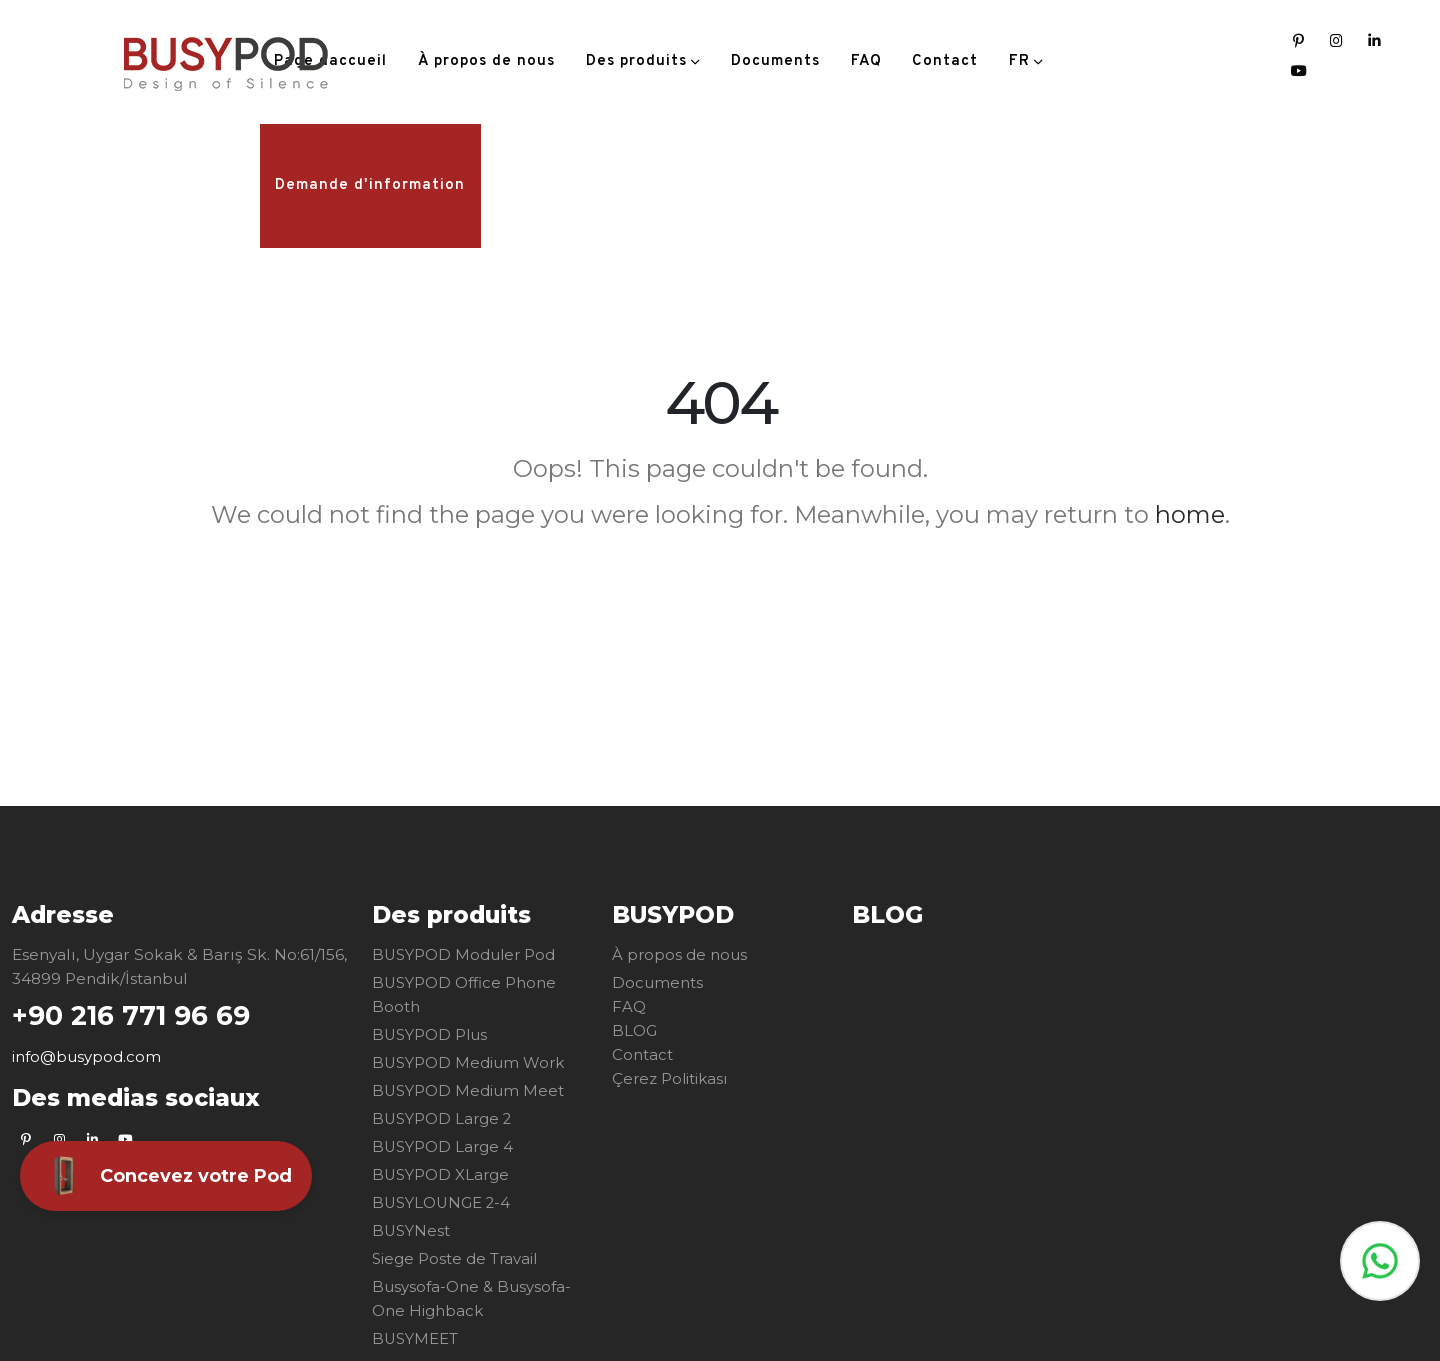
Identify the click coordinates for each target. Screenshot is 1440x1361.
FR (1019, 61)
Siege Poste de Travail (456, 1258)
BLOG (635, 1030)
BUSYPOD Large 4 (444, 1146)
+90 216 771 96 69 (137, 1016)
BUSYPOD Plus (431, 1034)
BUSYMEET (416, 1338)
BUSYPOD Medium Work (470, 1062)
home (1190, 514)
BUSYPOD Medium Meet (469, 1090)
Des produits (636, 61)
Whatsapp (1380, 1261)
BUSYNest (412, 1230)
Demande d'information (370, 185)
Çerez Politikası (671, 1078)
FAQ (866, 61)
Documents (775, 61)
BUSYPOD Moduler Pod (466, 954)
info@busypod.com (87, 1057)
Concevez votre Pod (166, 1176)
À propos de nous (486, 61)
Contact (945, 61)
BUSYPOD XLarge (442, 1174)
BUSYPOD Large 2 (443, 1118)
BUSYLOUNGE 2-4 (443, 1202)
